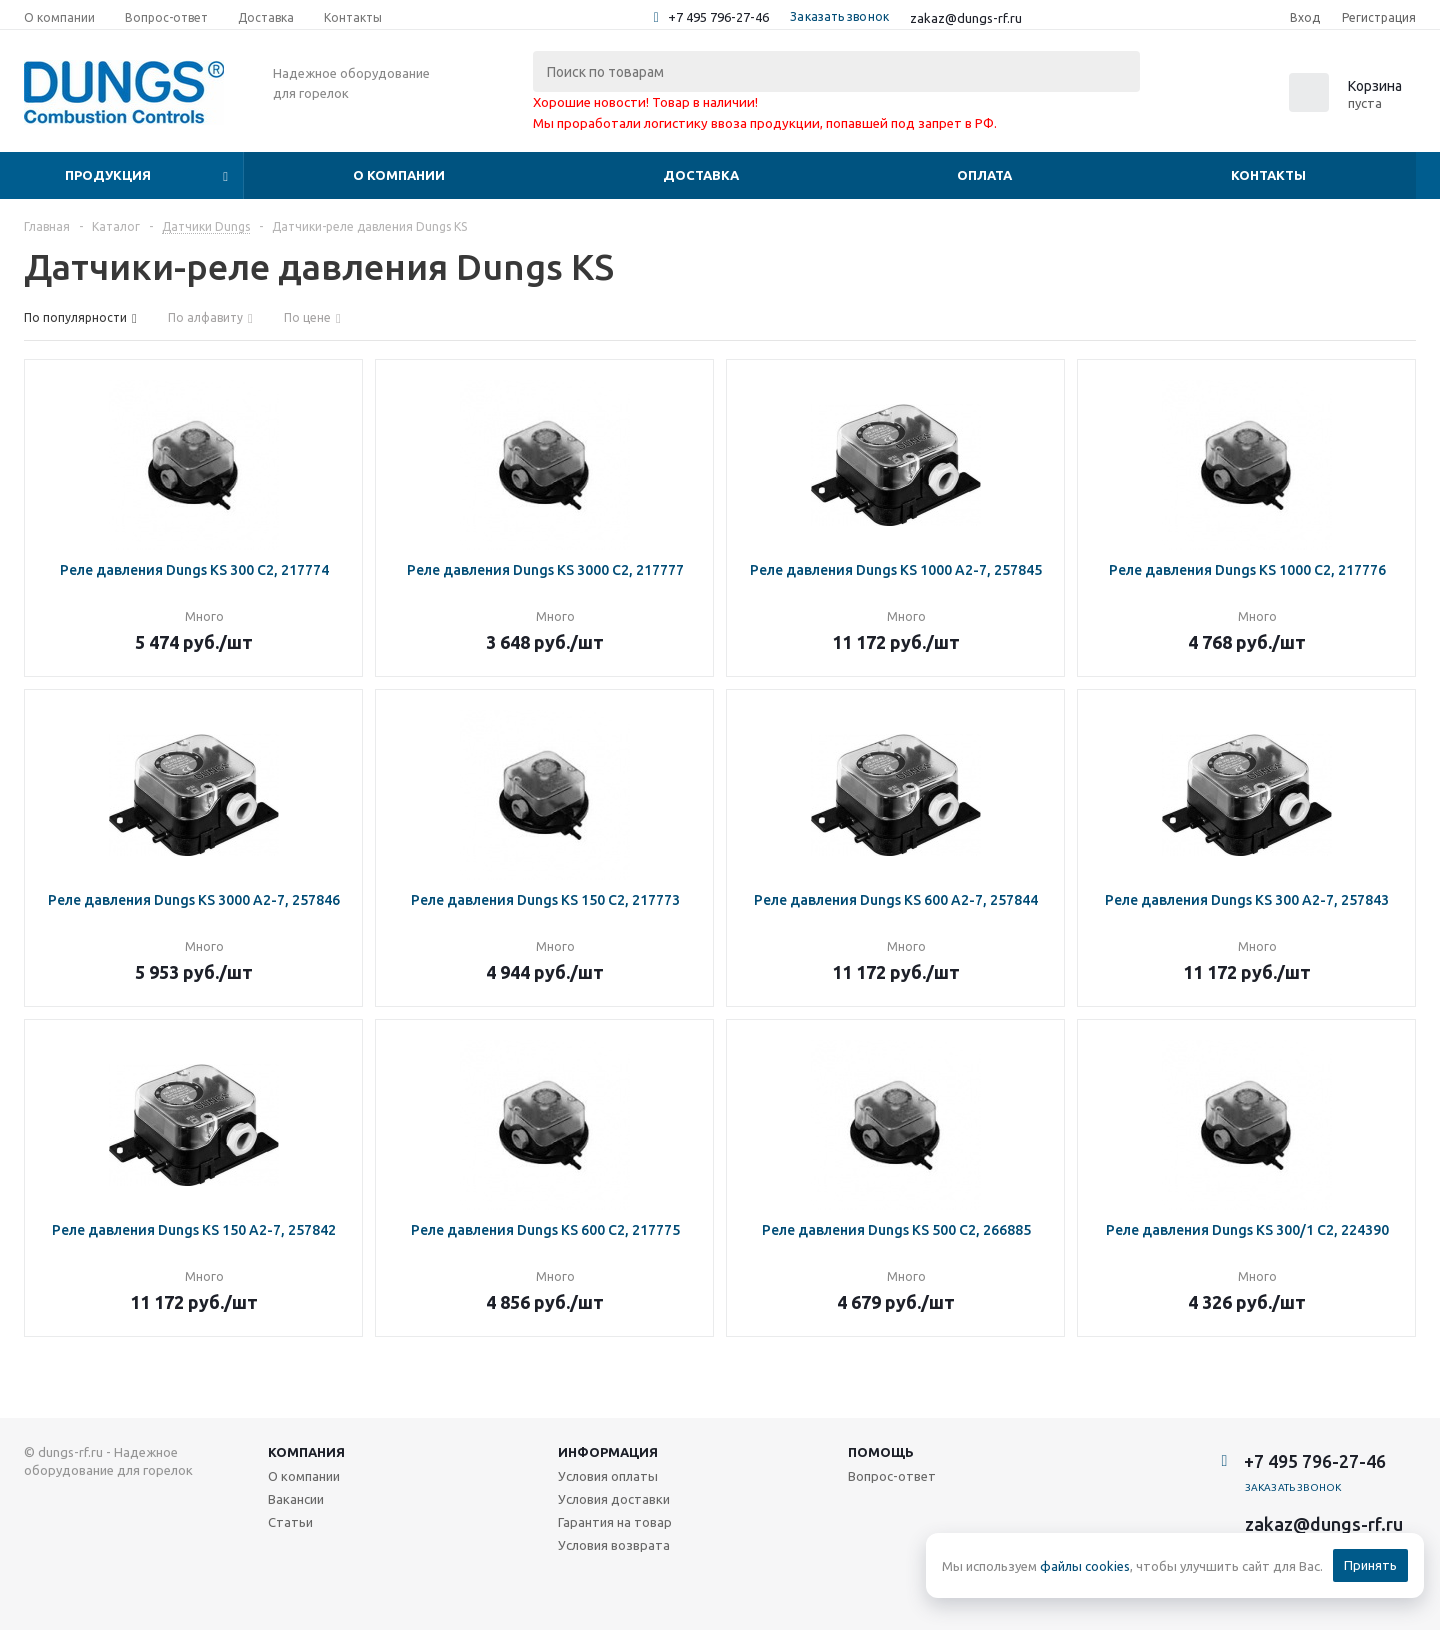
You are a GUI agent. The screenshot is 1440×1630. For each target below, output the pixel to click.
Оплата (984, 175)
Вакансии (296, 1499)
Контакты (1268, 175)
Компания (306, 1452)
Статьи (290, 1522)
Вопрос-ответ (892, 1476)
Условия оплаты (608, 1476)
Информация (608, 1452)
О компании (399, 175)
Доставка (701, 175)
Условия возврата (614, 1545)
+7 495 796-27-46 (718, 17)
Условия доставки (614, 1499)
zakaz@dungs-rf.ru (966, 18)
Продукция (108, 175)
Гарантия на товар (615, 1522)
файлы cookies (1085, 1566)
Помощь (881, 1452)
